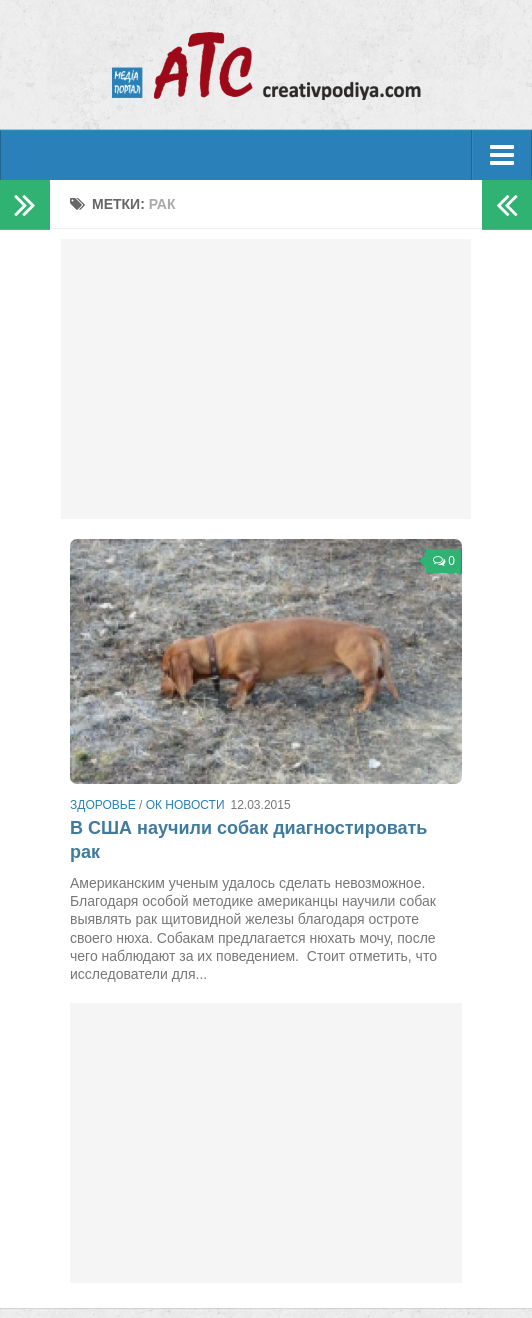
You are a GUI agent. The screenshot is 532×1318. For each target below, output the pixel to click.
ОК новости (185, 805)
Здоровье (103, 805)
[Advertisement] (266, 379)
